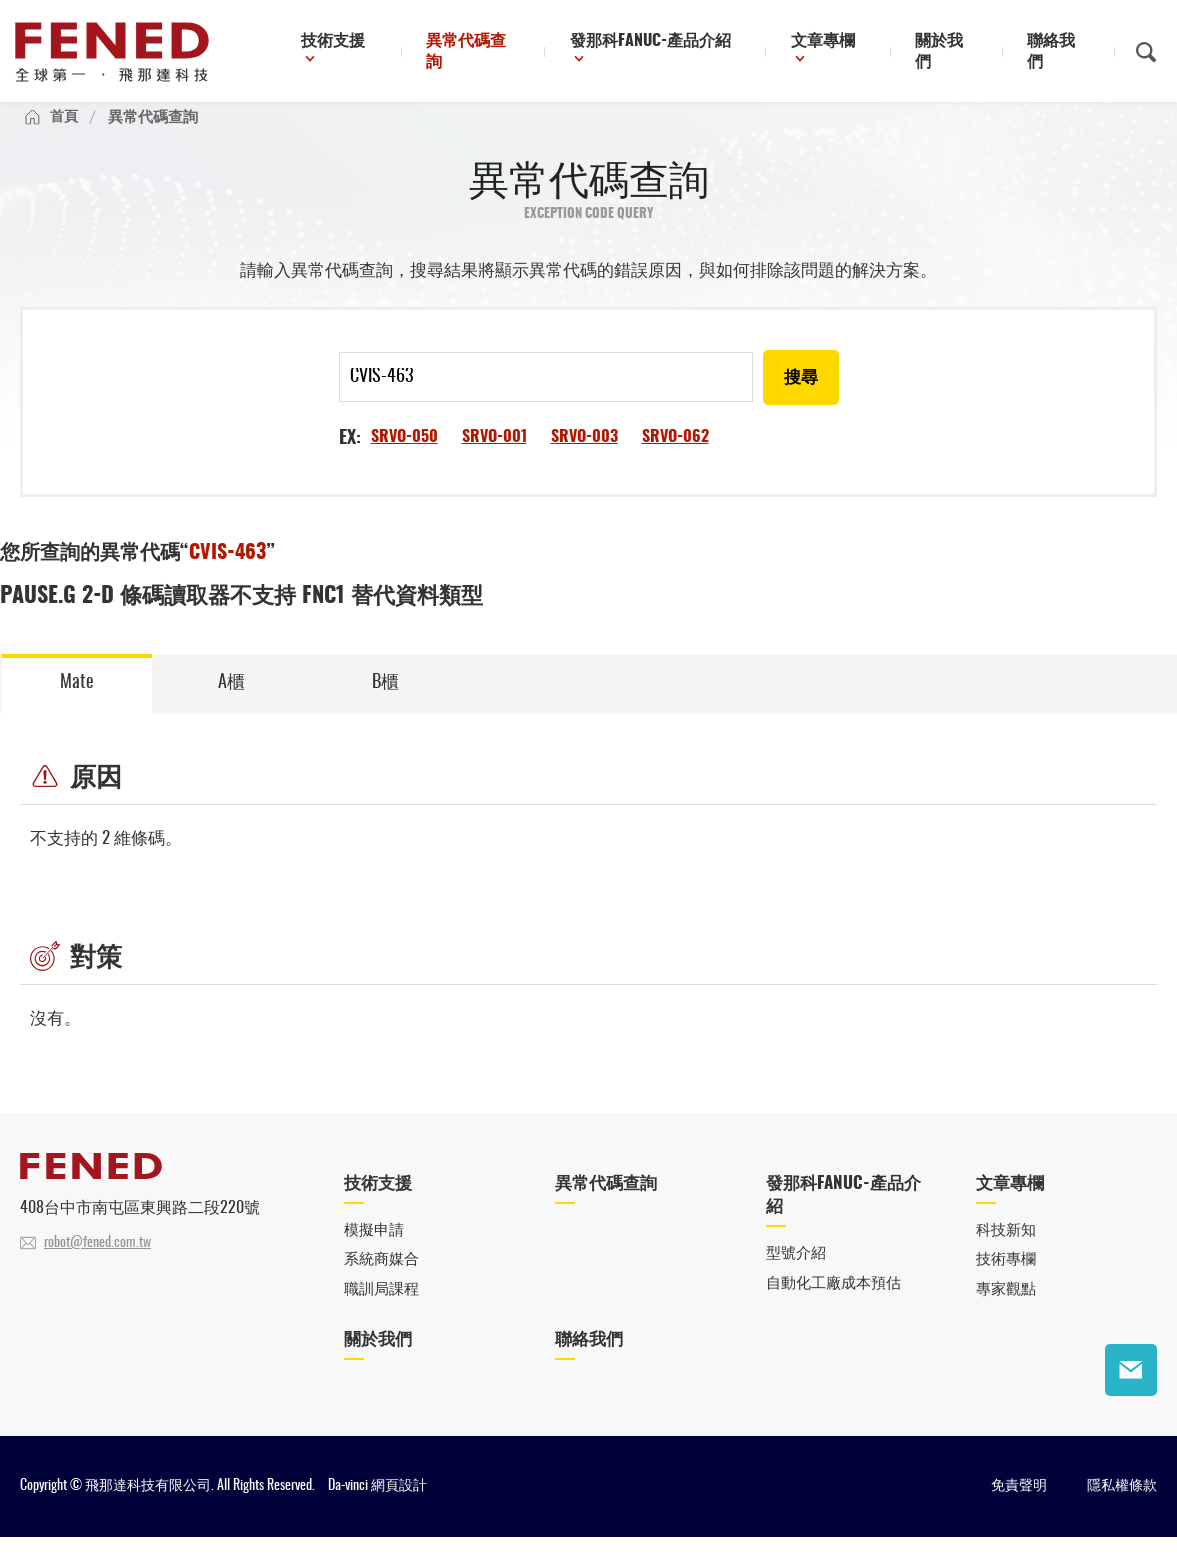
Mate (77, 705)
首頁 (65, 136)
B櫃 (385, 705)
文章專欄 (867, 53)
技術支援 (430, 53)
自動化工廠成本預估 (833, 1310)
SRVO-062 (675, 459)
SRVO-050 (404, 459)
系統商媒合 (381, 1286)
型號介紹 (796, 1280)
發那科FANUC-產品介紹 (711, 53)
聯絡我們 (1068, 53)
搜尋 (800, 400)
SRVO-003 (584, 459)
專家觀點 (1006, 1317)
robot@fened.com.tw (97, 1268)
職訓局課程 (381, 1317)
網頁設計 (399, 1515)
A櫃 (231, 705)
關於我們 (974, 53)
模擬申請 (374, 1256)
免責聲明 (1019, 1515)
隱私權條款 (1122, 1515)
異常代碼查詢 (553, 53)
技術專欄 (1006, 1286)
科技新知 (1006, 1256)
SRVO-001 (494, 459)
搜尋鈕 (1146, 53)
